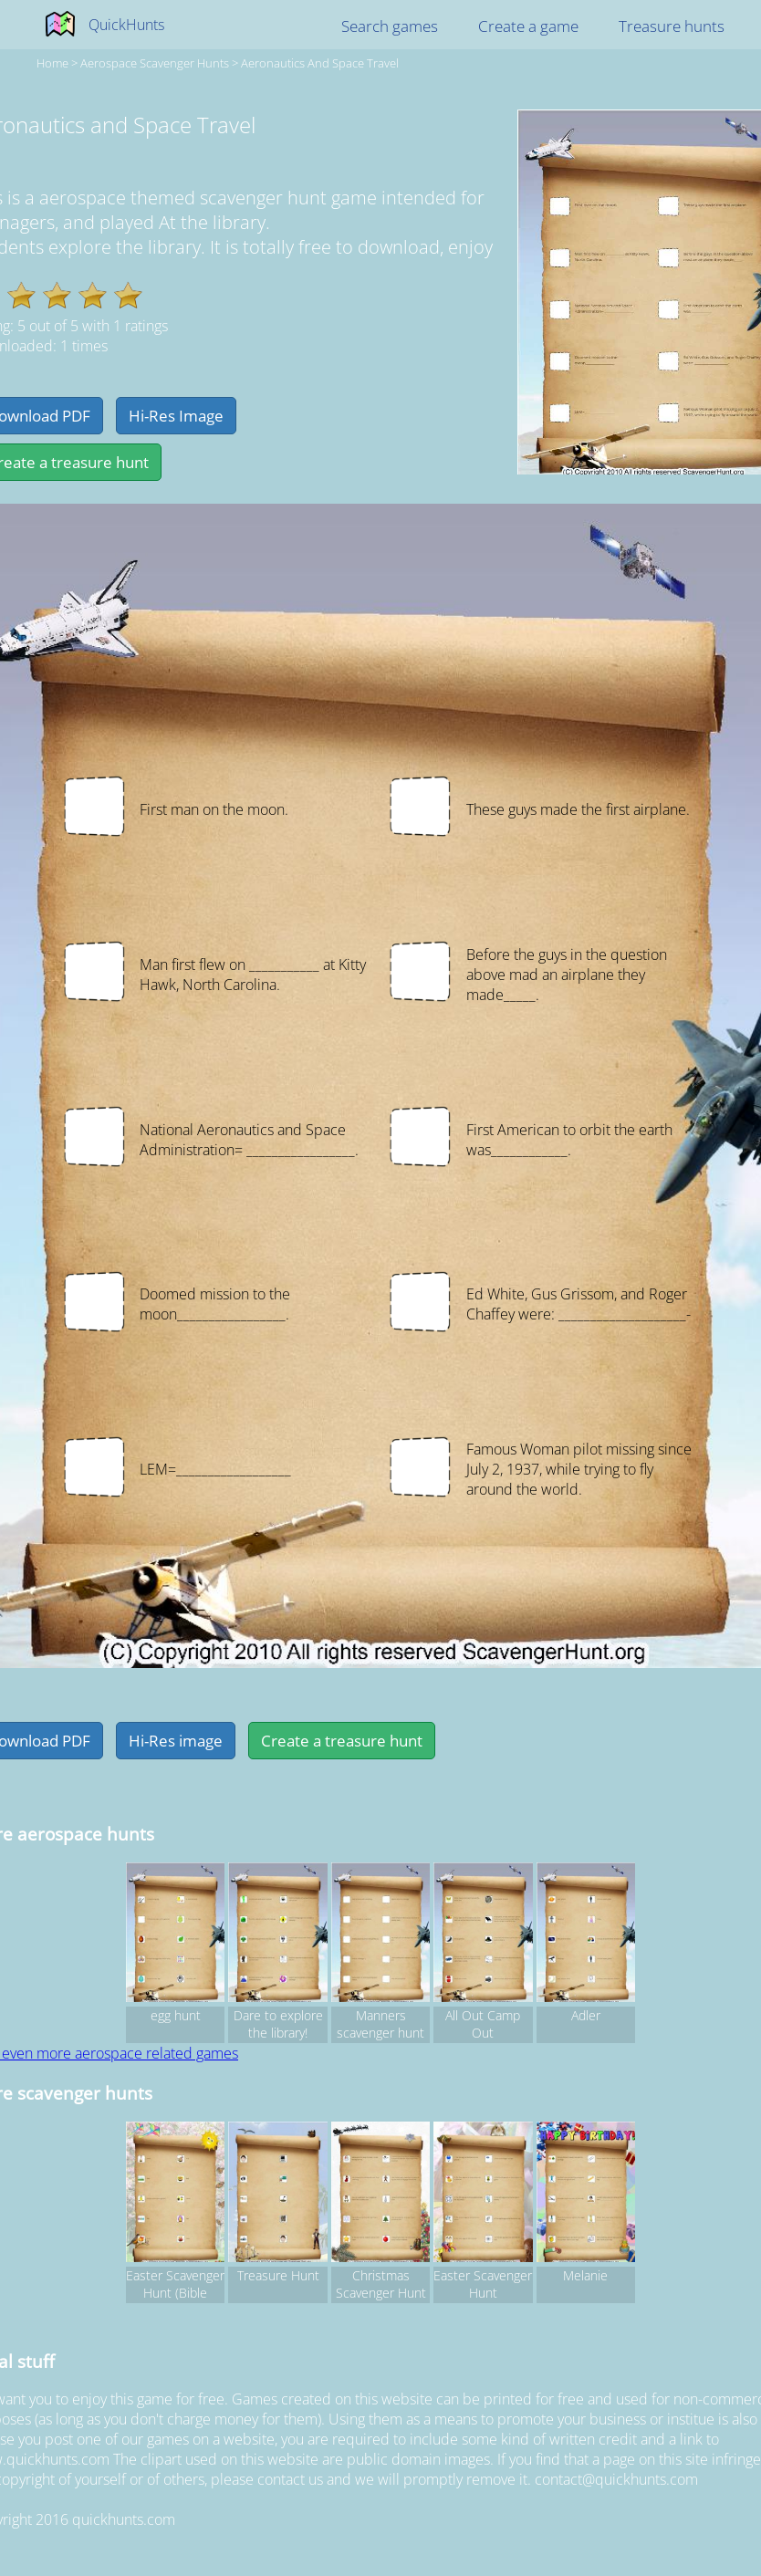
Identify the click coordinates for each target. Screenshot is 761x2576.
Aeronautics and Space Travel (320, 63)
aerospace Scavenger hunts (154, 63)
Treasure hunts (672, 26)
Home (52, 63)
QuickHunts (126, 25)
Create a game (528, 26)
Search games (389, 26)
